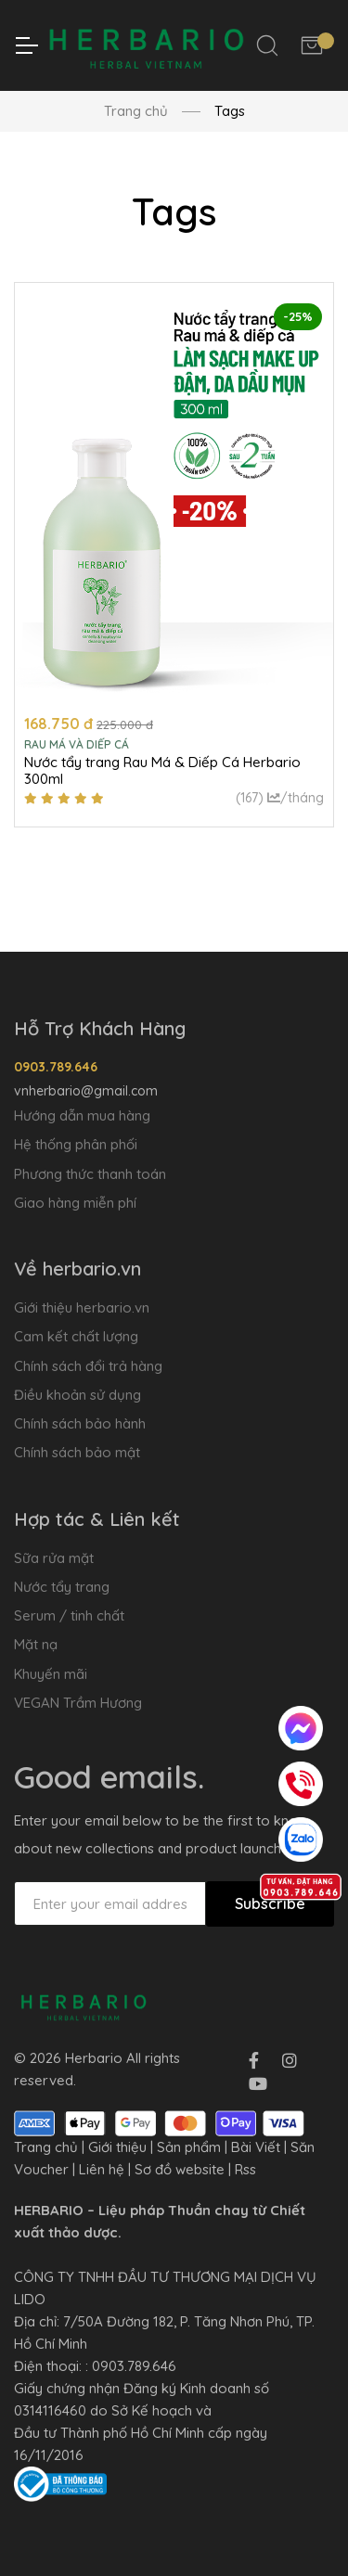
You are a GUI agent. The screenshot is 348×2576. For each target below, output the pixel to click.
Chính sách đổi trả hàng (88, 1366)
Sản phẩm (189, 2147)
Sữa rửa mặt (54, 1558)
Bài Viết (255, 2147)
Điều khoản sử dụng (77, 1394)
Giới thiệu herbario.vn (81, 1307)
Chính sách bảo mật (77, 1452)
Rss (245, 2169)
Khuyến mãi (50, 1674)
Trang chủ (136, 111)
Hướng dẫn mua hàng (82, 1115)
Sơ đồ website (180, 2169)
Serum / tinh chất (69, 1615)
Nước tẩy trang (62, 1587)
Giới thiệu (117, 2147)
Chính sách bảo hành (80, 1423)
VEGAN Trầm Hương (78, 1702)
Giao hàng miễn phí (75, 1202)
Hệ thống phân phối (75, 1144)
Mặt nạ (36, 1644)
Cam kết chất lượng (76, 1336)
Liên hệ (101, 2169)
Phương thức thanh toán (90, 1174)
